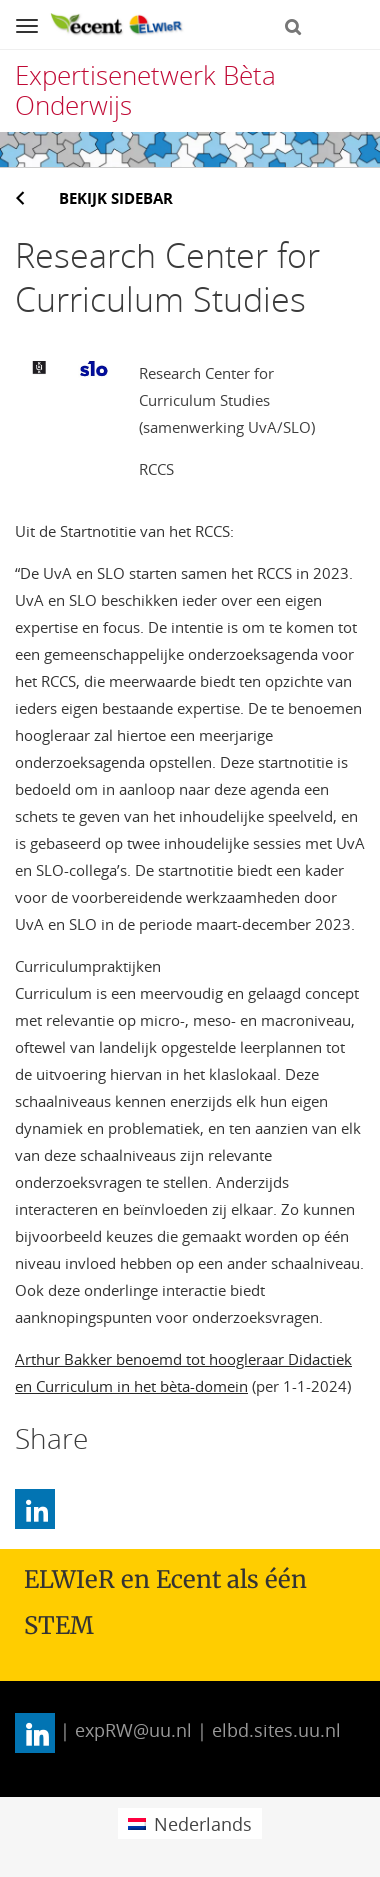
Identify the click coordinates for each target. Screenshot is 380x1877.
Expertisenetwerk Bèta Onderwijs (145, 90)
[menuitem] (189, 1823)
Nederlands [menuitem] (203, 1824)
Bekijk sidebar (116, 198)
